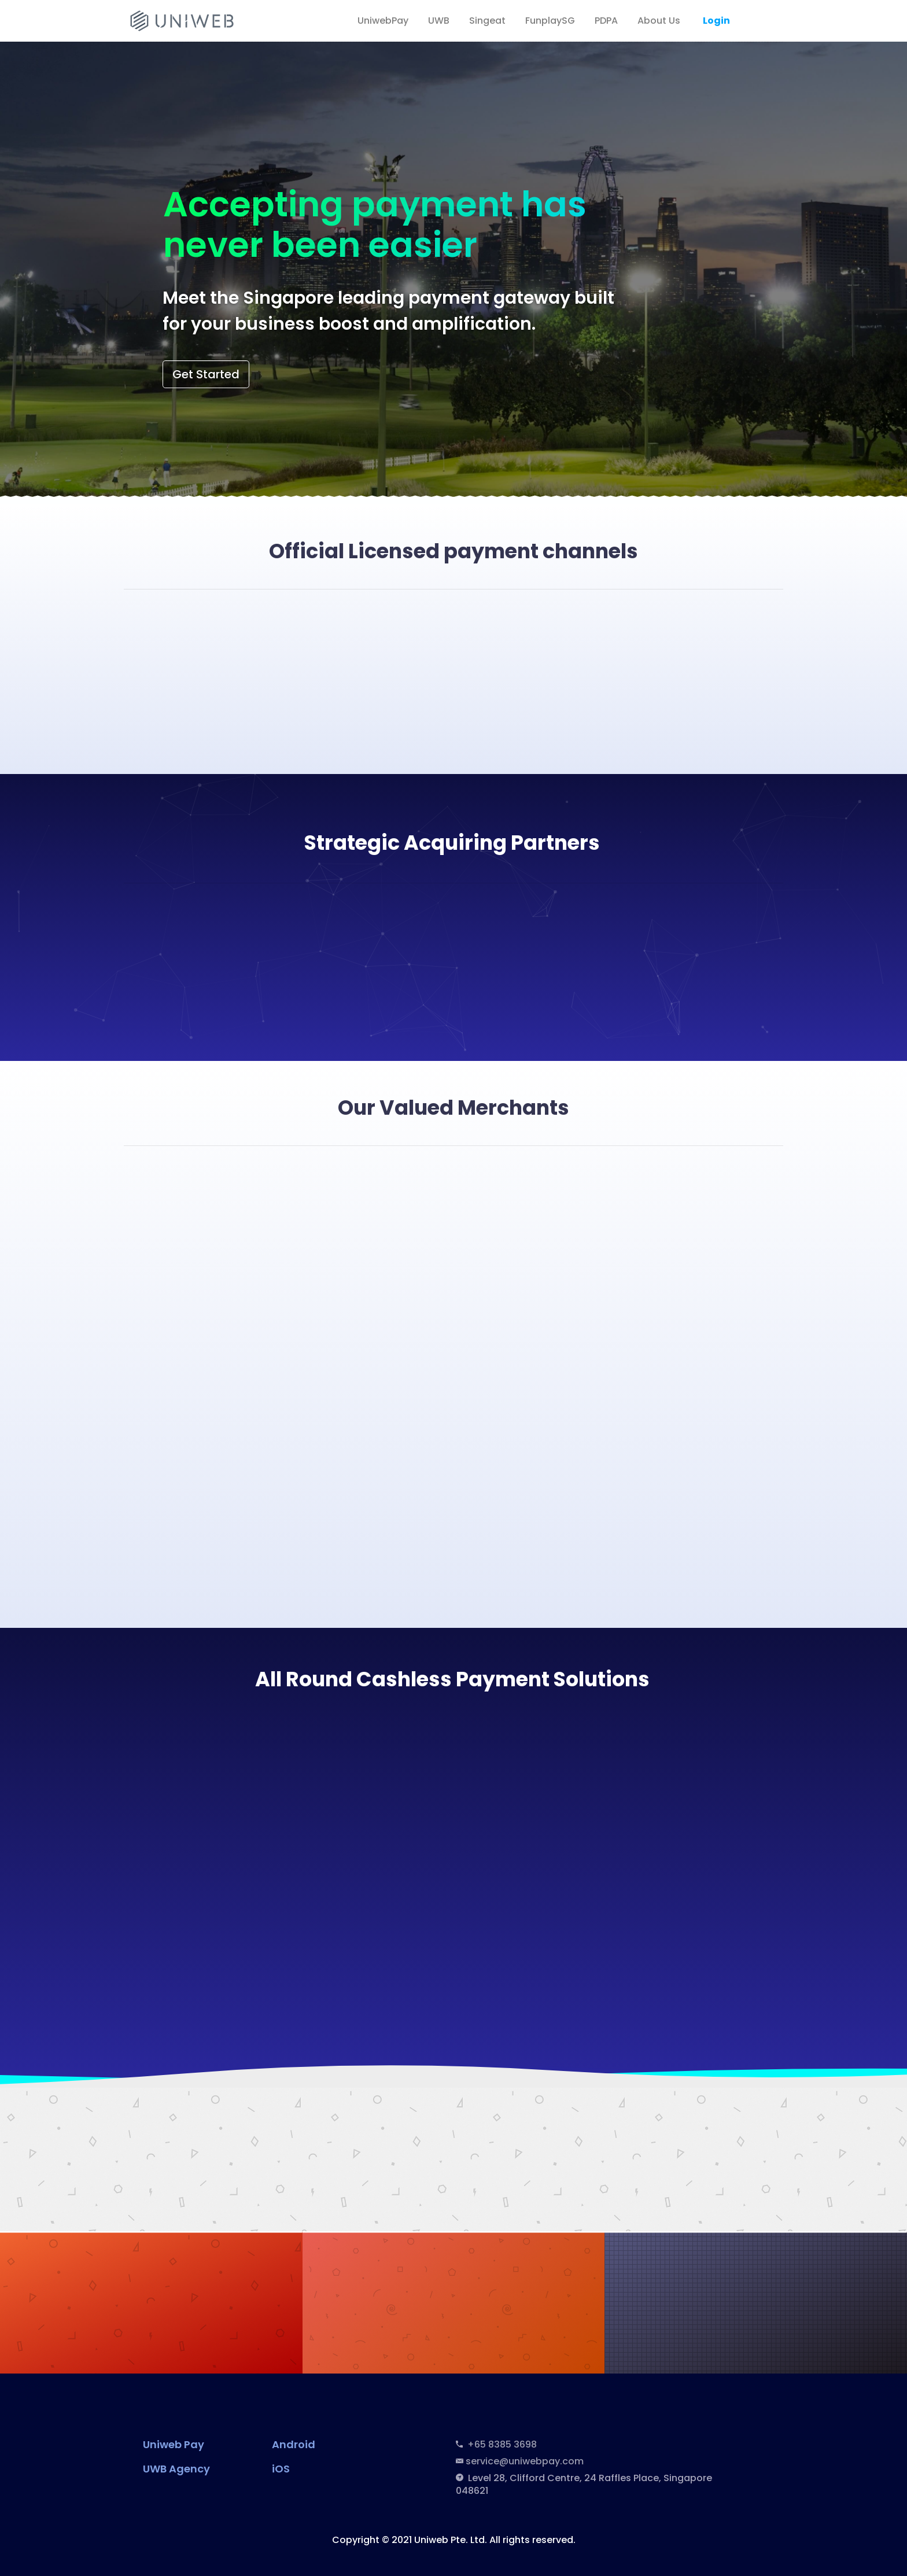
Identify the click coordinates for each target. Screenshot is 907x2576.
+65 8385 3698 (500, 2444)
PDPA (606, 20)
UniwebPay (382, 20)
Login (715, 20)
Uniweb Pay (173, 2444)
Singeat (487, 20)
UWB (438, 20)
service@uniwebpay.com (525, 2461)
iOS (281, 2468)
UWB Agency (176, 2468)
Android (293, 2444)
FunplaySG (550, 20)
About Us (658, 20)
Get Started (205, 374)
